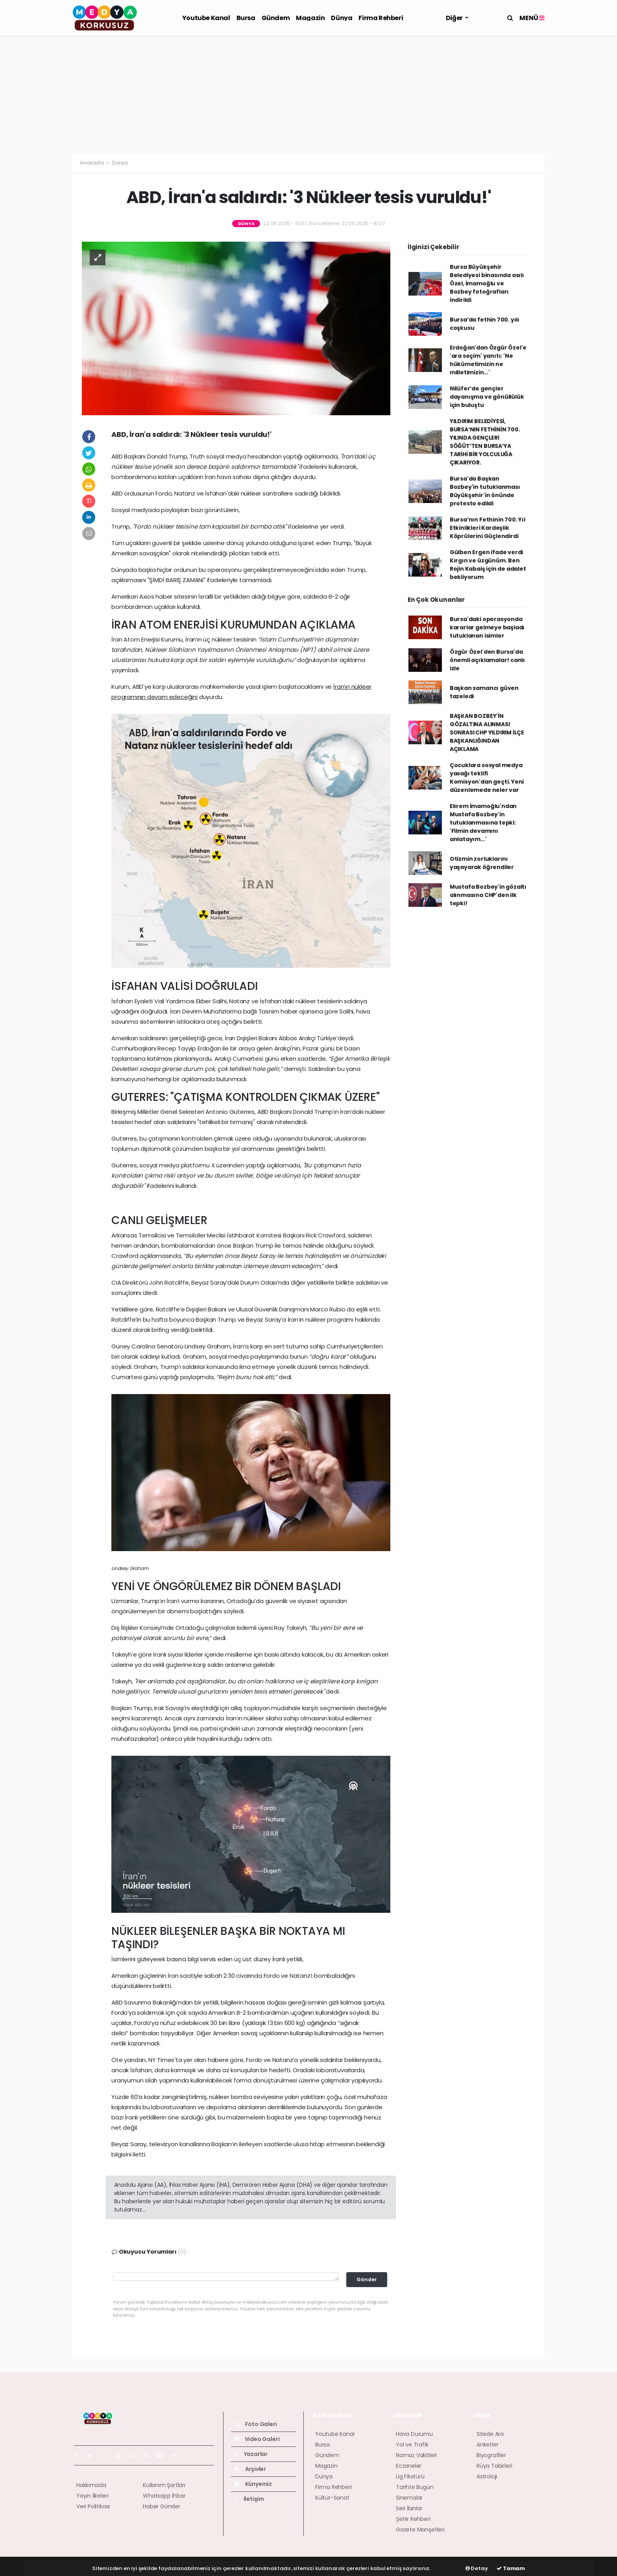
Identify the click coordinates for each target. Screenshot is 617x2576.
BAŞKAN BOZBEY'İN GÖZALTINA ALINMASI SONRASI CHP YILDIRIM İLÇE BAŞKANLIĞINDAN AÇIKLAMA (487, 732)
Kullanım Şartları (164, 2485)
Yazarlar (251, 2454)
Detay (477, 2568)
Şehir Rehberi (413, 2519)
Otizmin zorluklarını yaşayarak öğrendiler (482, 863)
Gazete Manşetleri (420, 2529)
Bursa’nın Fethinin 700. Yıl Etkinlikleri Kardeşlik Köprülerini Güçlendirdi (487, 528)
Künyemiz (253, 2484)
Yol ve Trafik (412, 2444)
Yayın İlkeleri (92, 2496)
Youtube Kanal (206, 17)
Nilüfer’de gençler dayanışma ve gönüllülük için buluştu (487, 397)
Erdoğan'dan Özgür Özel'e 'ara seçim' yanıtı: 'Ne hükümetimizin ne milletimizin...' (488, 360)
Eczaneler (408, 2466)
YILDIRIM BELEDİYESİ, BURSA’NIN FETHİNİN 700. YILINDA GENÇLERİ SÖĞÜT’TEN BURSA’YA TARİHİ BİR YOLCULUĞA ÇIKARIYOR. (485, 441)
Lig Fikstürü (410, 2476)
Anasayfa (92, 162)
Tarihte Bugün (415, 2487)
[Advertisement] (308, 95)
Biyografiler (491, 2455)
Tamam (511, 2568)
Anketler (487, 2444)
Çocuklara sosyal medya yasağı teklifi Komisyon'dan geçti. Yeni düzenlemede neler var (487, 777)
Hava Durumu (414, 2434)
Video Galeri (256, 2439)
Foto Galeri (255, 2424)
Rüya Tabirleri (494, 2466)
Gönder (367, 2279)
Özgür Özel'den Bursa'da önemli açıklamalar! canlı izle (487, 660)
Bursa (245, 17)
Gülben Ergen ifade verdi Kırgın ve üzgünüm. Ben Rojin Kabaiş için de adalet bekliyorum (488, 564)
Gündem (276, 17)
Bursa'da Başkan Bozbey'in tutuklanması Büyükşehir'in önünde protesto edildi (485, 491)
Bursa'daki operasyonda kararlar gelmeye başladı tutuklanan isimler (487, 627)
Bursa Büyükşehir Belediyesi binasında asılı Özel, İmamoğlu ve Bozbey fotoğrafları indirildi (487, 283)
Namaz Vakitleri (416, 2455)
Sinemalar (409, 2498)
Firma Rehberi (380, 17)
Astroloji (487, 2476)
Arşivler (250, 2469)
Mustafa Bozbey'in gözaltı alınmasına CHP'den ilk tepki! (488, 895)
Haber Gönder (161, 2506)
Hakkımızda (91, 2485)
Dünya (341, 17)
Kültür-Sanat (332, 2498)
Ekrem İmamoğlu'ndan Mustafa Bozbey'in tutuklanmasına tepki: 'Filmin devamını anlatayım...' (483, 822)
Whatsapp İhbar (164, 2496)
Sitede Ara (490, 2434)
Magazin (310, 17)
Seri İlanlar (409, 2508)
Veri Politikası (93, 2506)
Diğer (455, 17)
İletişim (249, 2499)
